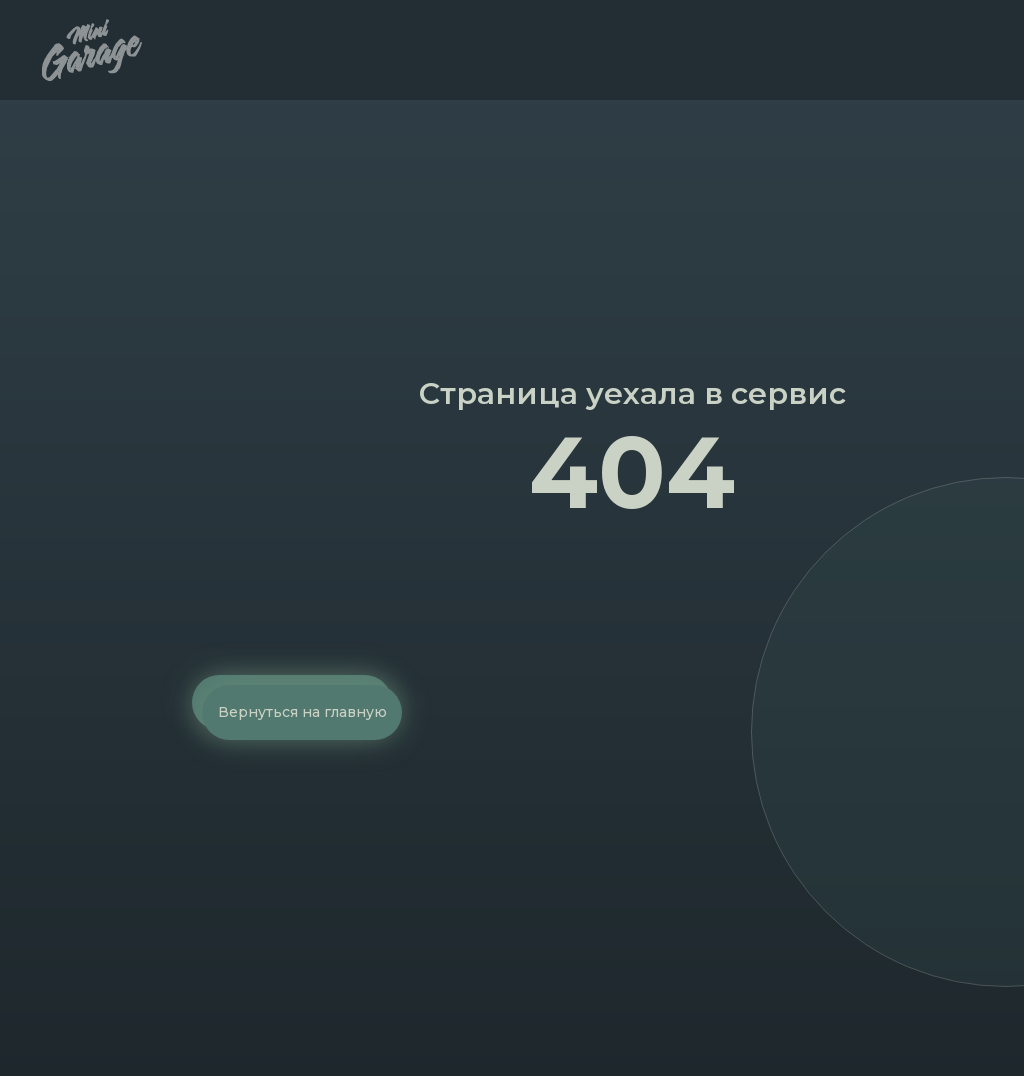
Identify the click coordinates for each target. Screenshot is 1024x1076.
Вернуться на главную (302, 712)
